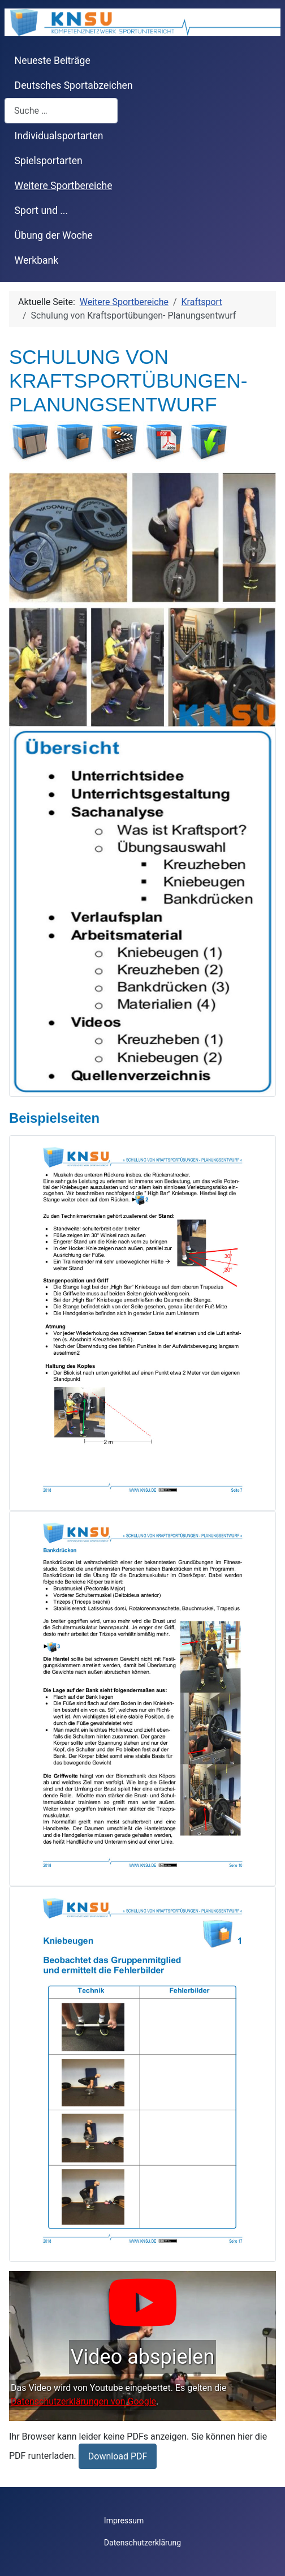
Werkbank (37, 260)
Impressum (124, 2520)
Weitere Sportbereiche (64, 185)
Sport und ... (41, 210)
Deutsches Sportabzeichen (74, 85)
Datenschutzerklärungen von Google (83, 2401)
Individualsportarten (59, 135)
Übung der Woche (54, 235)
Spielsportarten (49, 160)
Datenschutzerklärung (142, 2542)
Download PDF (118, 2456)
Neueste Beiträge (52, 60)
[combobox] (61, 110)
